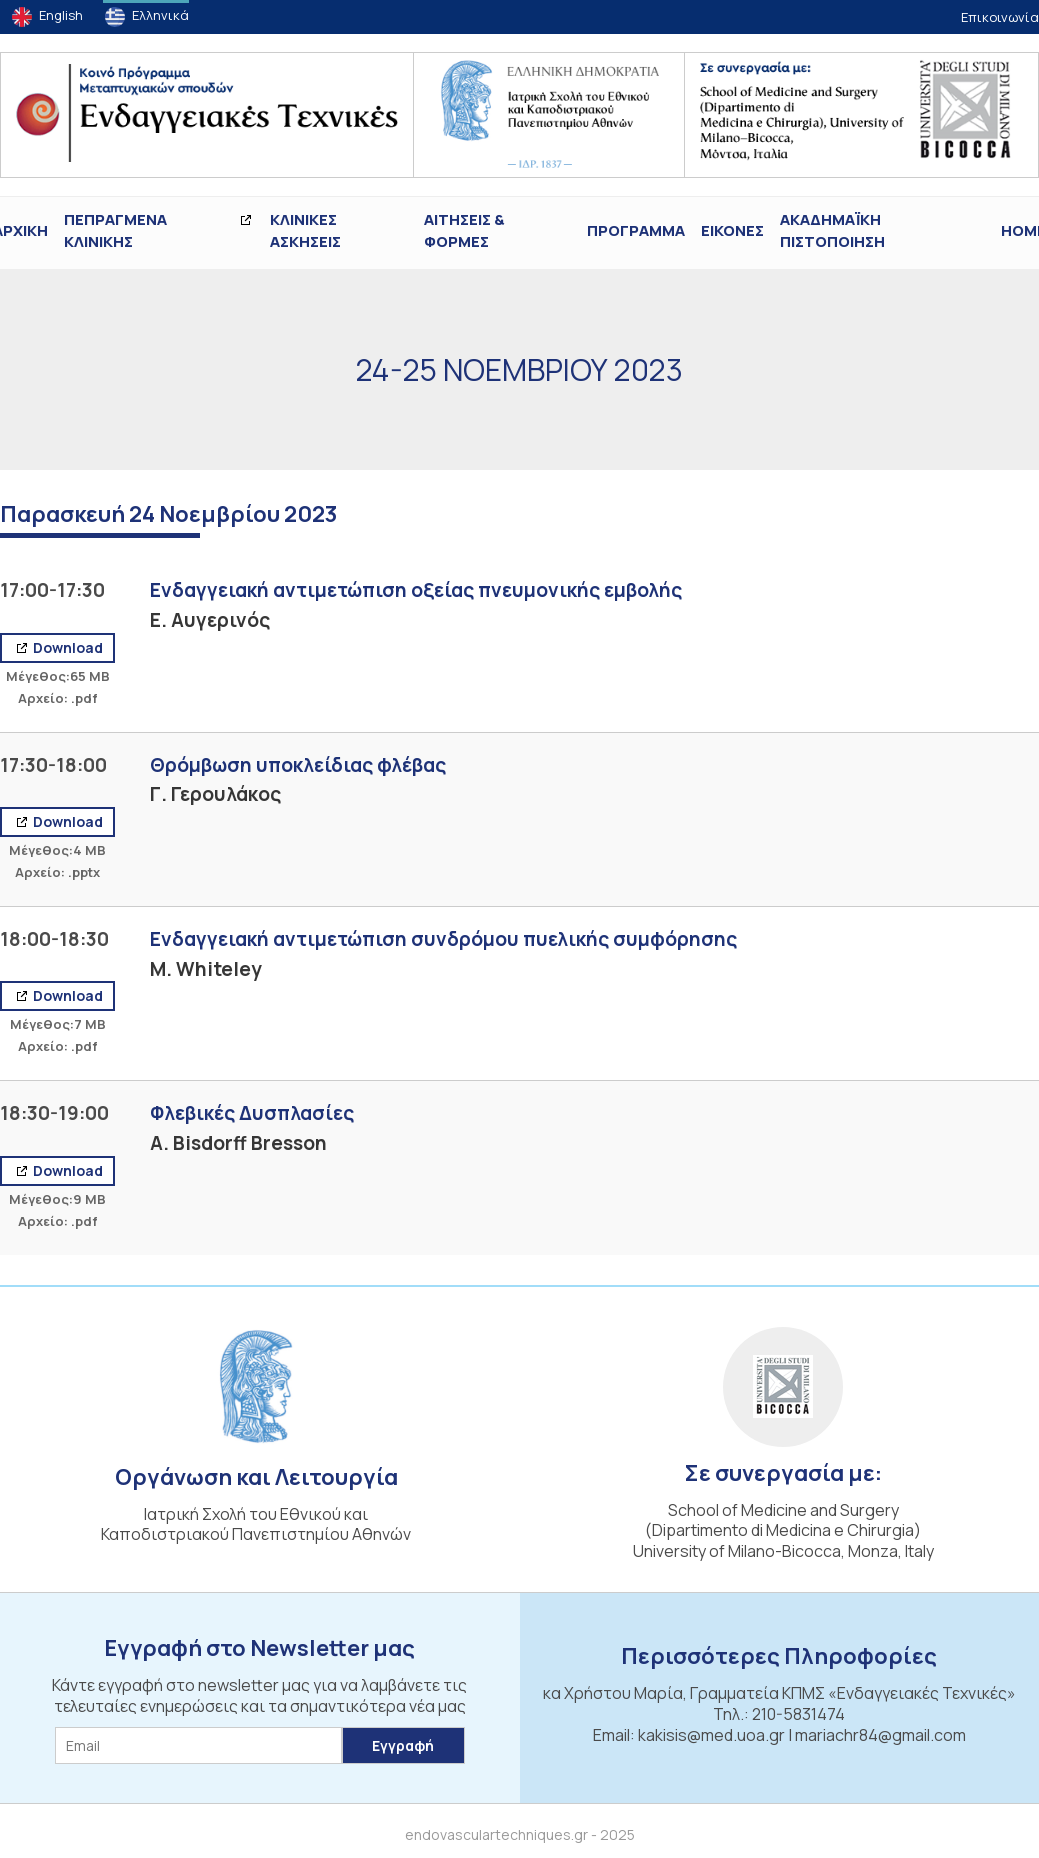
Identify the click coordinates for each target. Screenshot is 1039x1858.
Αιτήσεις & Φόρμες (464, 231)
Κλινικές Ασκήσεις (305, 231)
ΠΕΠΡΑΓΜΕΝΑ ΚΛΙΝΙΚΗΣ (115, 231)
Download (66, 647)
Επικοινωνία (1000, 17)
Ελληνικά (160, 15)
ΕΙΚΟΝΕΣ (732, 230)
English (61, 15)
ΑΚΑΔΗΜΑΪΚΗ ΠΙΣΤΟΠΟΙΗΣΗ (832, 231)
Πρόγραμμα (636, 230)
